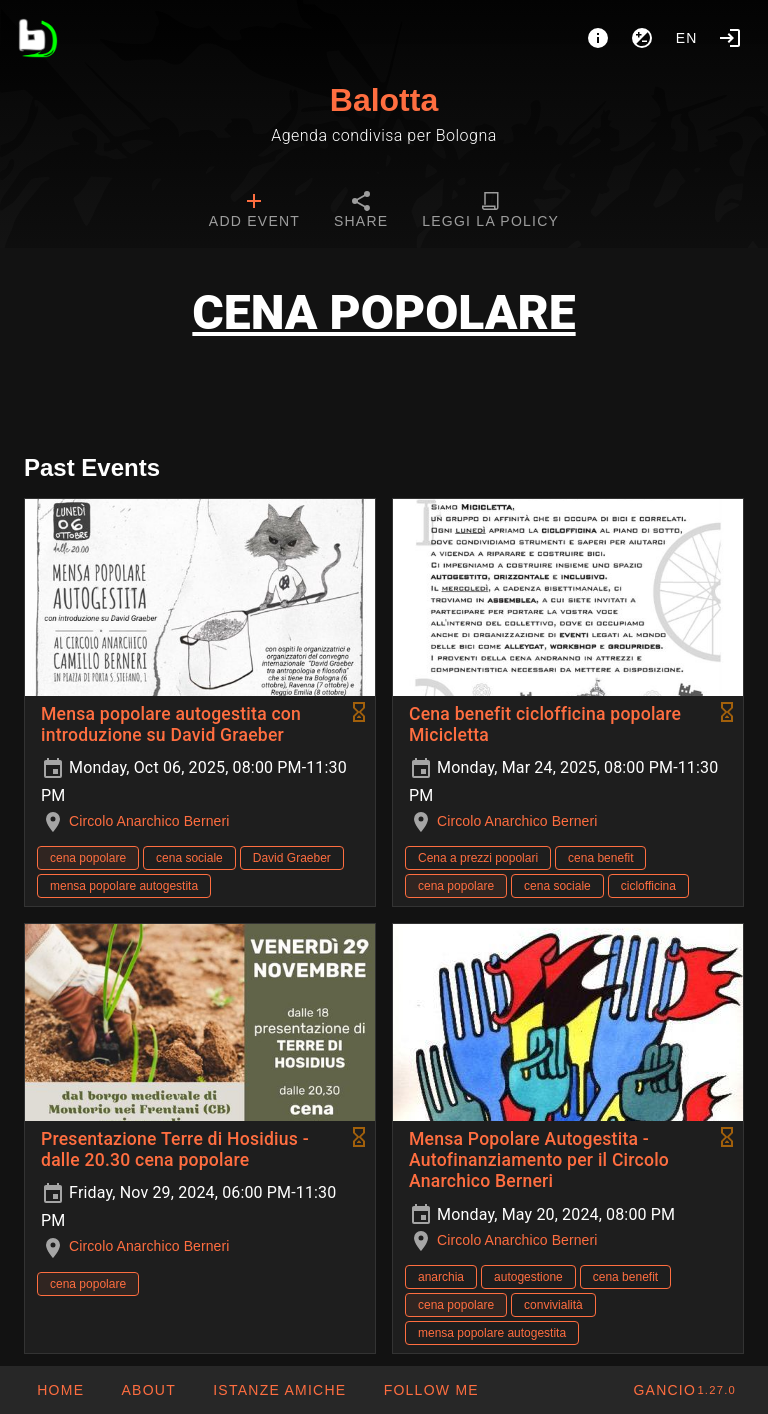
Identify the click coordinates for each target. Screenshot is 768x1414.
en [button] (687, 38)
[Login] (730, 38)
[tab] (254, 212)
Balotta (384, 100)
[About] (598, 38)
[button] (279, 1390)
